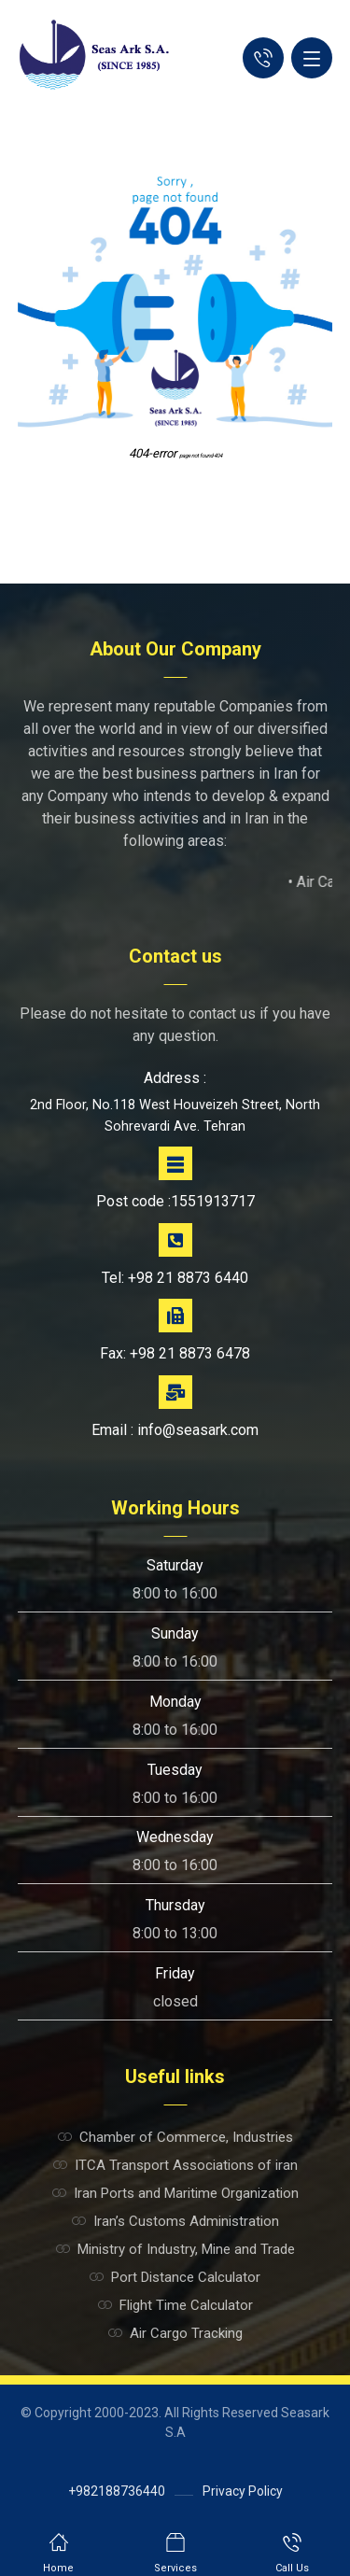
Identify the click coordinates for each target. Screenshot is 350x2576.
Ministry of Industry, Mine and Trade (175, 2249)
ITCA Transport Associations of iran (175, 2165)
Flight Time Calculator (175, 2305)
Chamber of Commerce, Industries (175, 2137)
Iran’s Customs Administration (175, 2221)
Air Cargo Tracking (175, 2333)
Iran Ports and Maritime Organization (175, 2193)
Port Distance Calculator (175, 2277)
